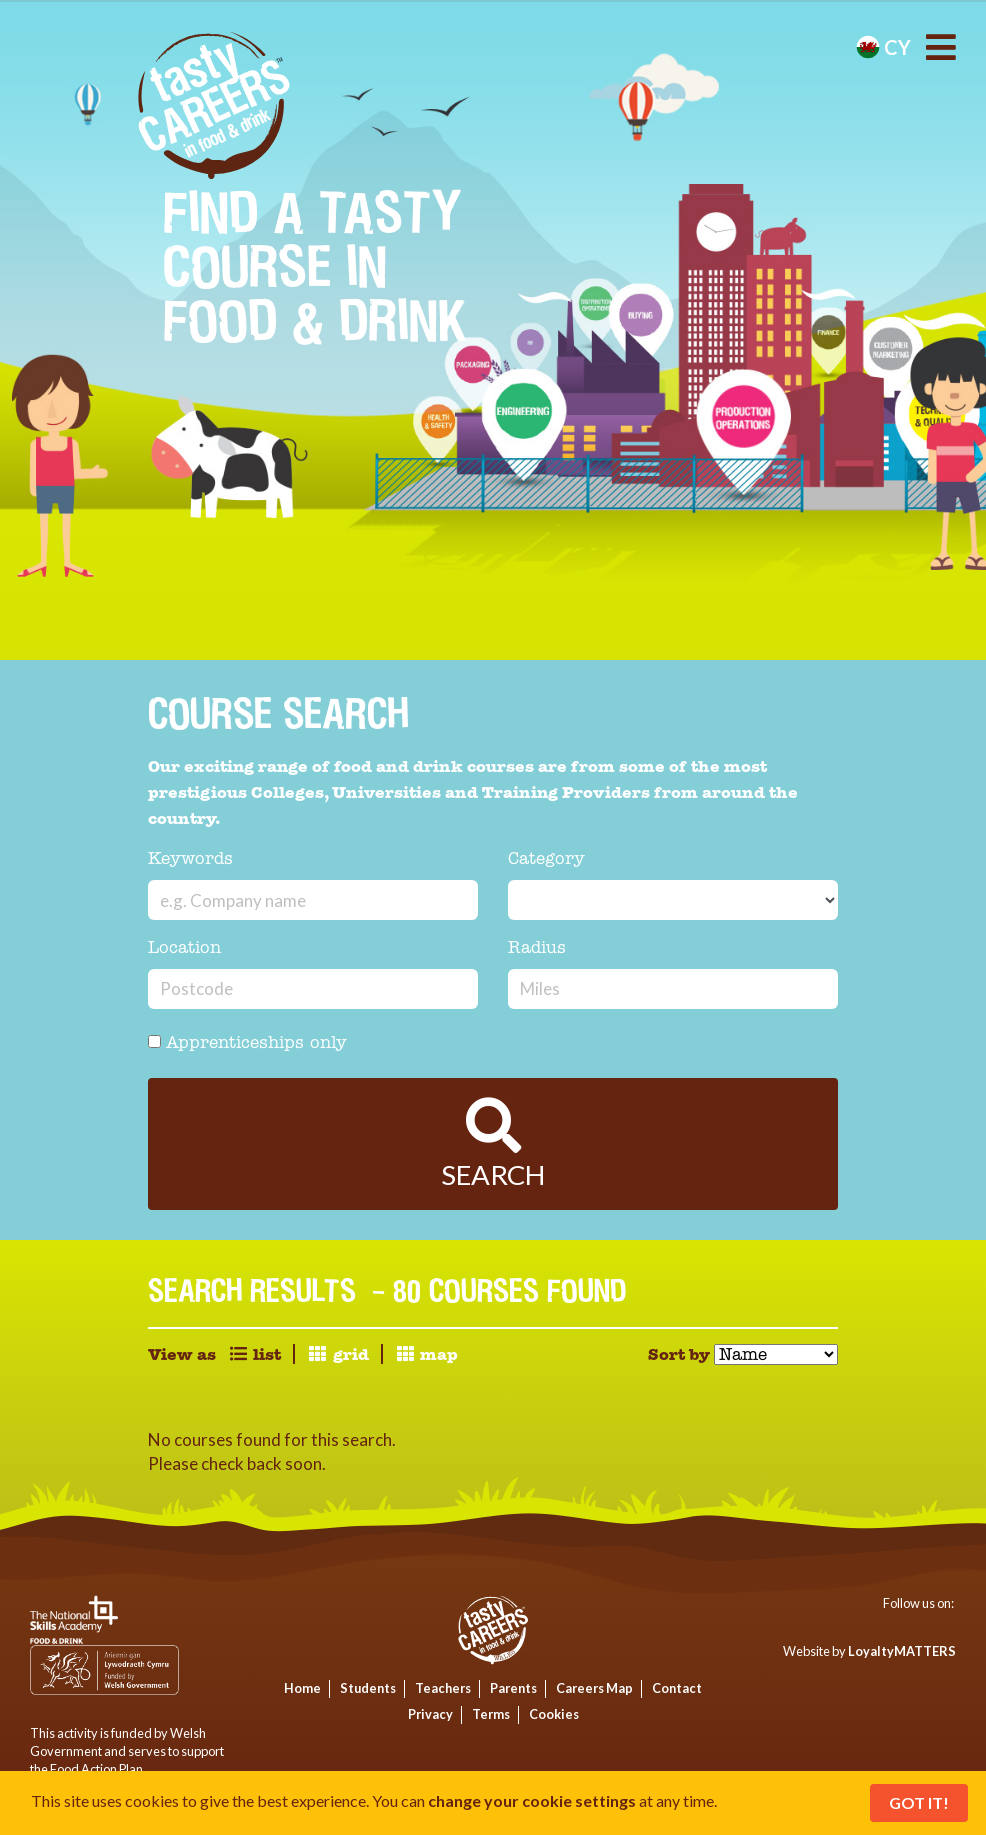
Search (493, 1144)
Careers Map (594, 1688)
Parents (513, 1688)
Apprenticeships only (247, 1043)
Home (302, 1688)
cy (883, 47)
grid (337, 1354)
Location (184, 948)
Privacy (430, 1714)
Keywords (190, 859)
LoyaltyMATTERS (902, 1651)
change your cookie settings (532, 1800)
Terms (491, 1714)
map (426, 1354)
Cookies (554, 1714)
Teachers (443, 1688)
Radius (537, 948)
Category (546, 859)
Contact (677, 1688)
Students (368, 1688)
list (254, 1354)
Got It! (919, 1802)
